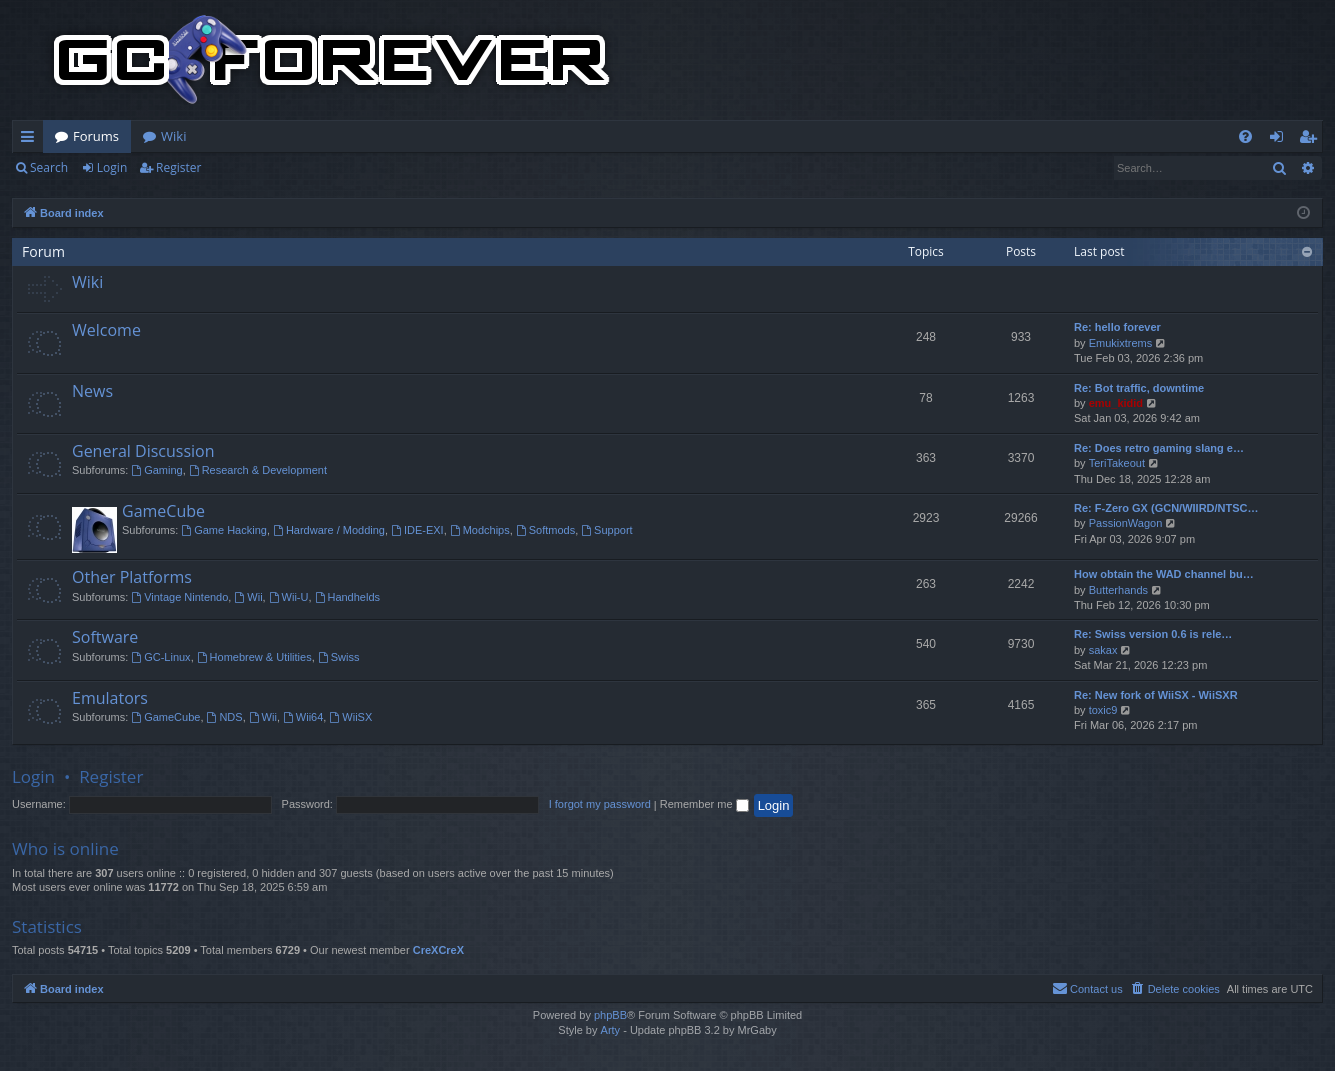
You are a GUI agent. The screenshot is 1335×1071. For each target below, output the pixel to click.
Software (105, 637)
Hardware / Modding (329, 530)
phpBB (610, 1015)
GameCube (163, 511)
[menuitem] (1245, 136)
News (92, 391)
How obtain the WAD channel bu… (1164, 574)
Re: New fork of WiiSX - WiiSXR (1156, 695)
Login (112, 167)
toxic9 (1103, 710)
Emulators (110, 698)
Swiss (339, 657)
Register (178, 167)
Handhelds (347, 597)
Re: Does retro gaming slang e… (1159, 448)
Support (606, 530)
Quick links (31, 140)
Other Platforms (132, 577)
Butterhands (1118, 590)
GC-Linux (160, 657)
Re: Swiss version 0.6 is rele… (1153, 634)
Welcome (106, 330)
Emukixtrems (1121, 343)
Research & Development (258, 470)
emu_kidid (1116, 403)
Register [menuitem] (1312, 140)
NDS (225, 717)
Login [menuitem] (1280, 140)
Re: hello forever (1117, 327)
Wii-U (289, 597)
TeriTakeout (1117, 463)
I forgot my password (600, 804)
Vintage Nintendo (179, 597)
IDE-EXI (417, 530)
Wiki (173, 136)
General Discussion (143, 451)
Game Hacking (224, 530)
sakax (1103, 650)
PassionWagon (1126, 523)
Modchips (480, 530)
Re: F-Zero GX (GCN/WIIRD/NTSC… (1166, 508)
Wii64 (303, 717)
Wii (248, 597)
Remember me (704, 804)
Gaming (156, 470)
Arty (611, 1030)
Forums (96, 136)
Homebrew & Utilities (254, 657)
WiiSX (350, 717)
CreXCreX (438, 950)
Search (49, 167)
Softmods (545, 530)
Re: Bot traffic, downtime (1139, 388)
